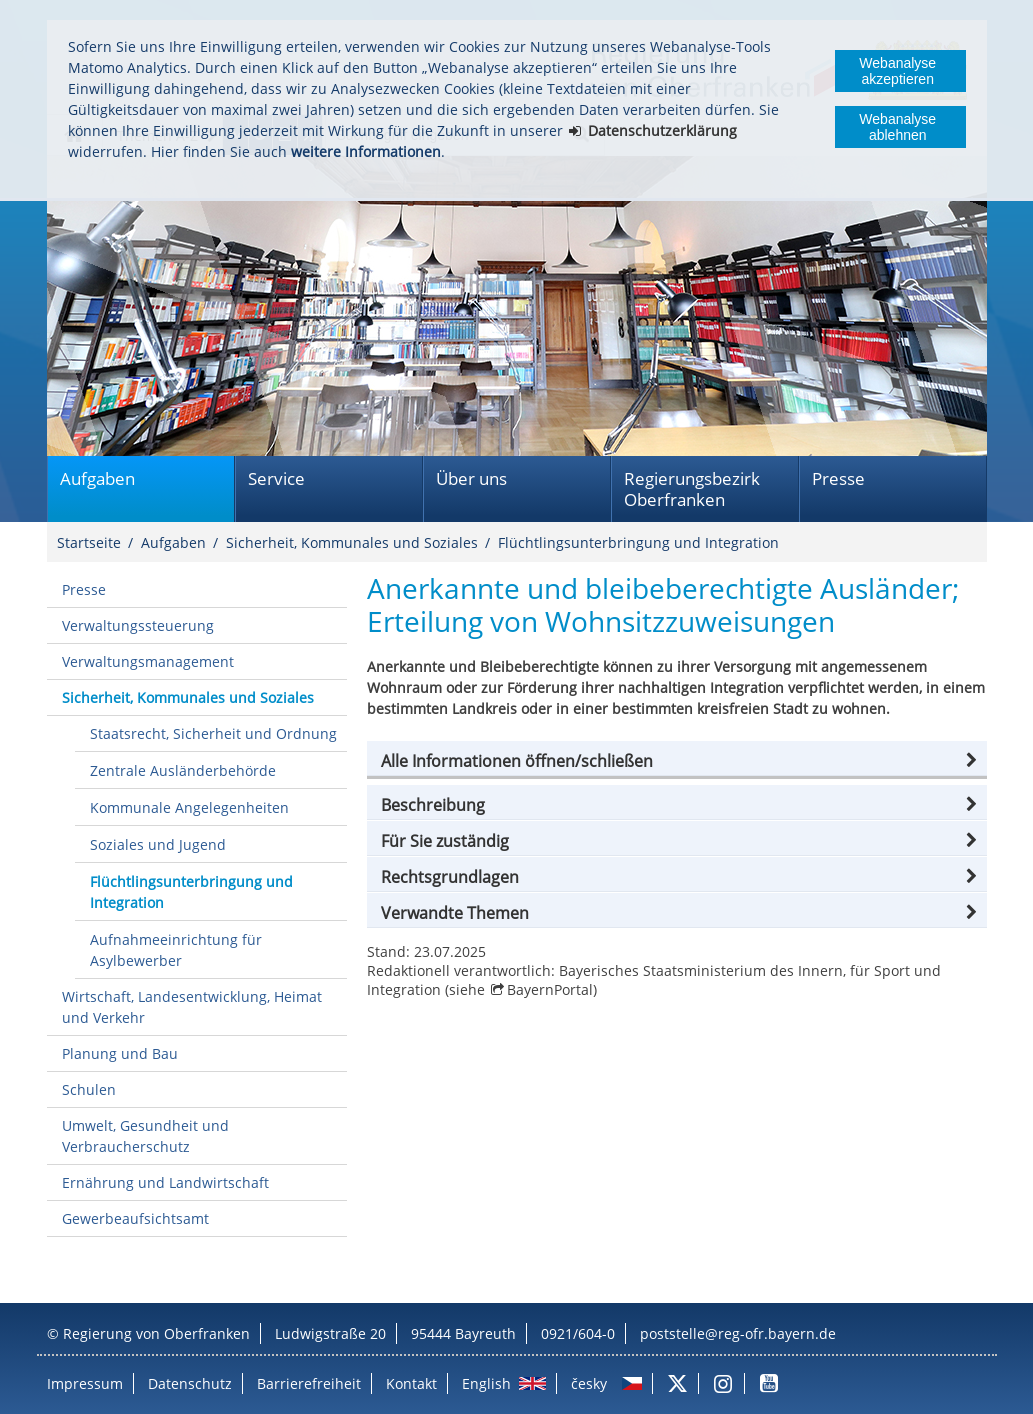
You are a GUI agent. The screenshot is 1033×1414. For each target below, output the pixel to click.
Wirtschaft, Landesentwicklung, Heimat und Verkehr (192, 1007)
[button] (677, 761)
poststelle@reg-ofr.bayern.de (738, 1333)
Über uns (471, 478)
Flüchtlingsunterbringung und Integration (638, 542)
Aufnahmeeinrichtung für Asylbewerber (176, 950)
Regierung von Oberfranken (156, 1333)
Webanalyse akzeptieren (897, 71)
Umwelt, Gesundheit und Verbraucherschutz (145, 1136)
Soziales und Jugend (158, 844)
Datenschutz (190, 1383)
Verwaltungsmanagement (148, 661)
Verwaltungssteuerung (138, 625)
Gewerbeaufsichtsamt (135, 1218)
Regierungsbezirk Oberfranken (692, 489)
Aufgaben (97, 478)
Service (276, 478)
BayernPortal (550, 989)
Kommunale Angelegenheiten (189, 807)
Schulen (89, 1089)
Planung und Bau (120, 1053)
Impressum (85, 1383)
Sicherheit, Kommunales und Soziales (352, 542)
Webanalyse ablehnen (897, 127)
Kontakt (411, 1383)
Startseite (89, 542)
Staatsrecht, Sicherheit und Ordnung (213, 733)
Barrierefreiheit (309, 1383)
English (486, 1383)
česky (589, 1383)
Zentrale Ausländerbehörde (183, 770)
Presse (838, 478)
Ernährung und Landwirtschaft (165, 1182)
